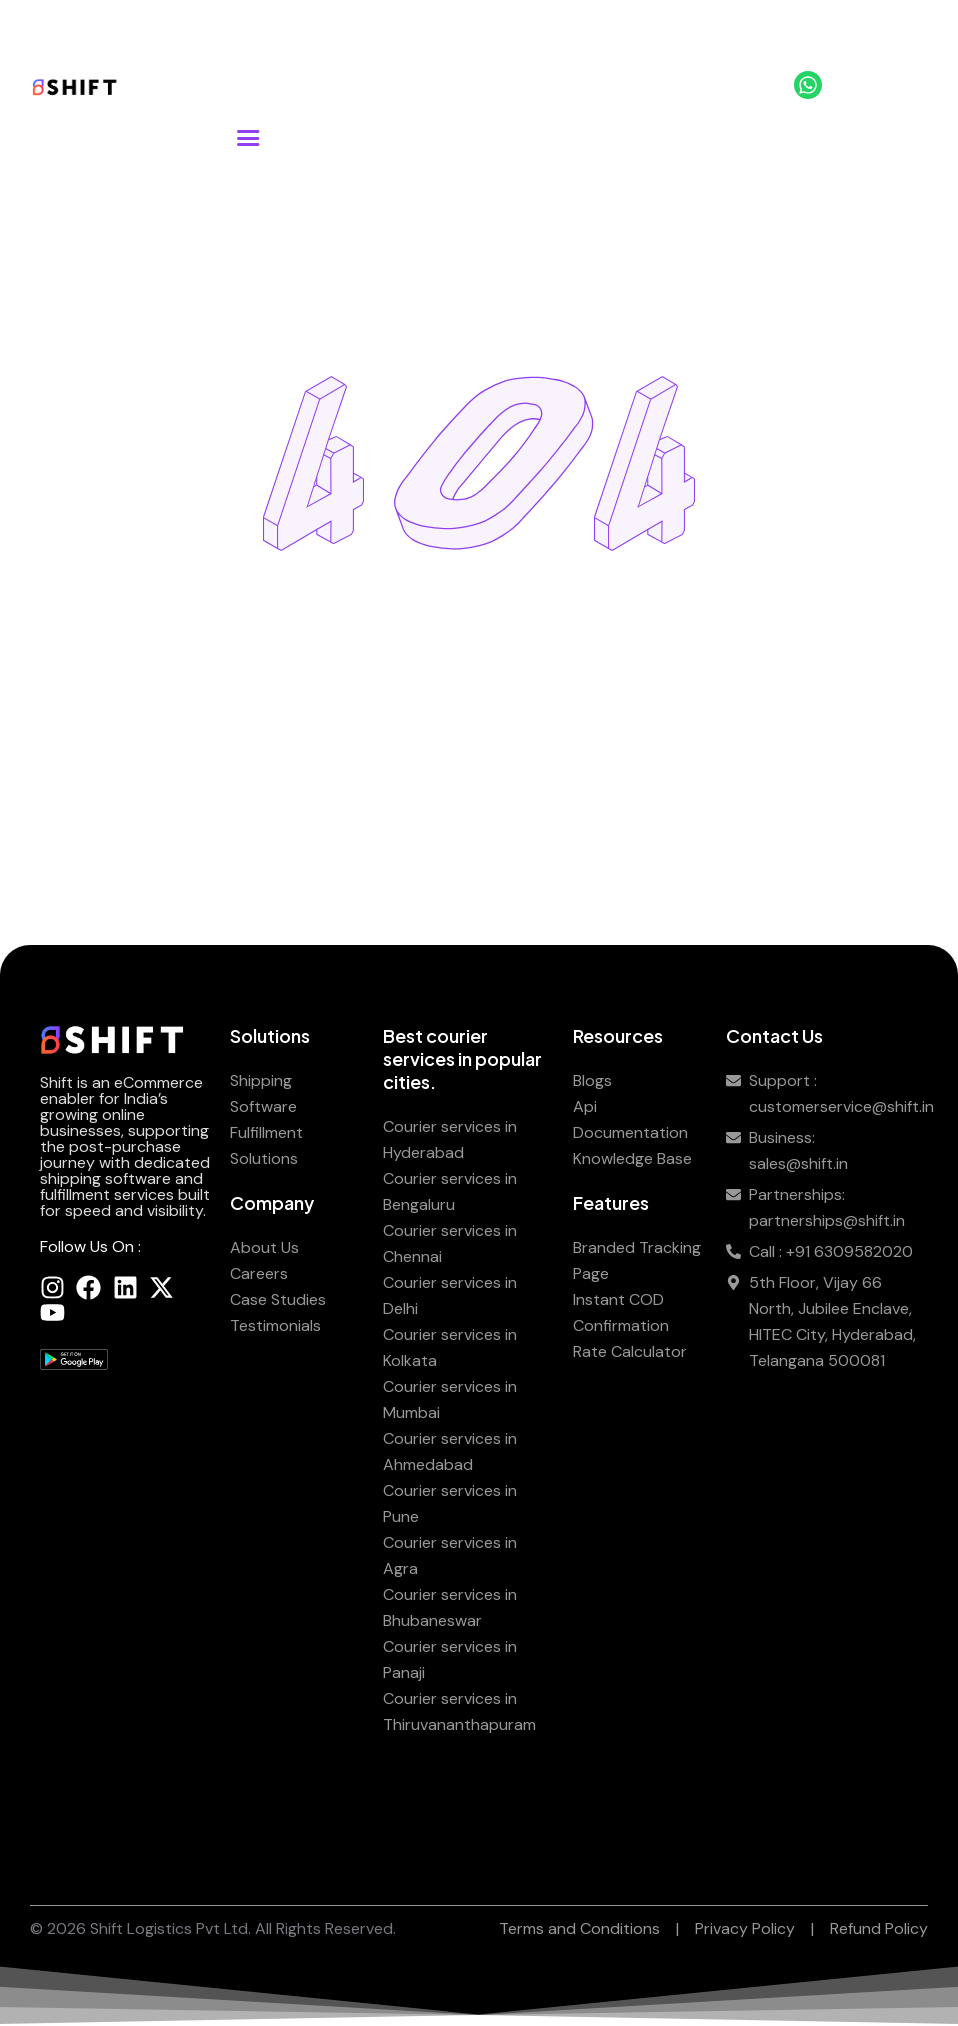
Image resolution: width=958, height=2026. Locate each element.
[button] (248, 138)
